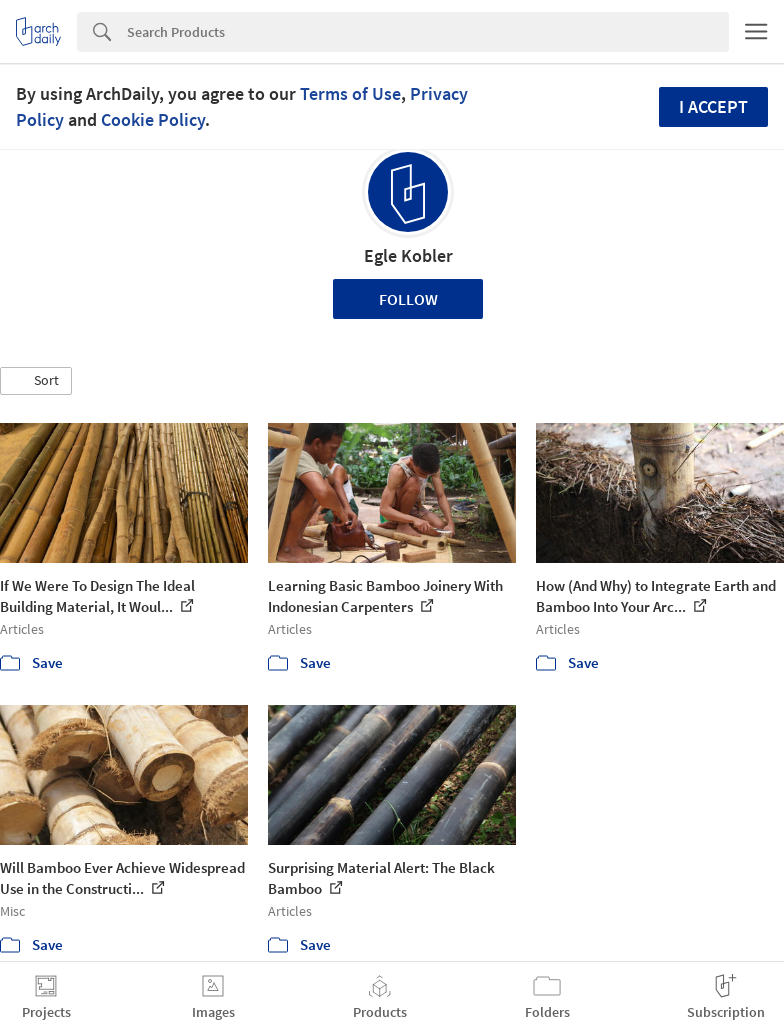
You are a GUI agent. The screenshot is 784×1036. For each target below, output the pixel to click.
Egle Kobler (408, 255)
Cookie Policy (153, 119)
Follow (408, 299)
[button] (36, 381)
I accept (713, 106)
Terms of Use (350, 93)
